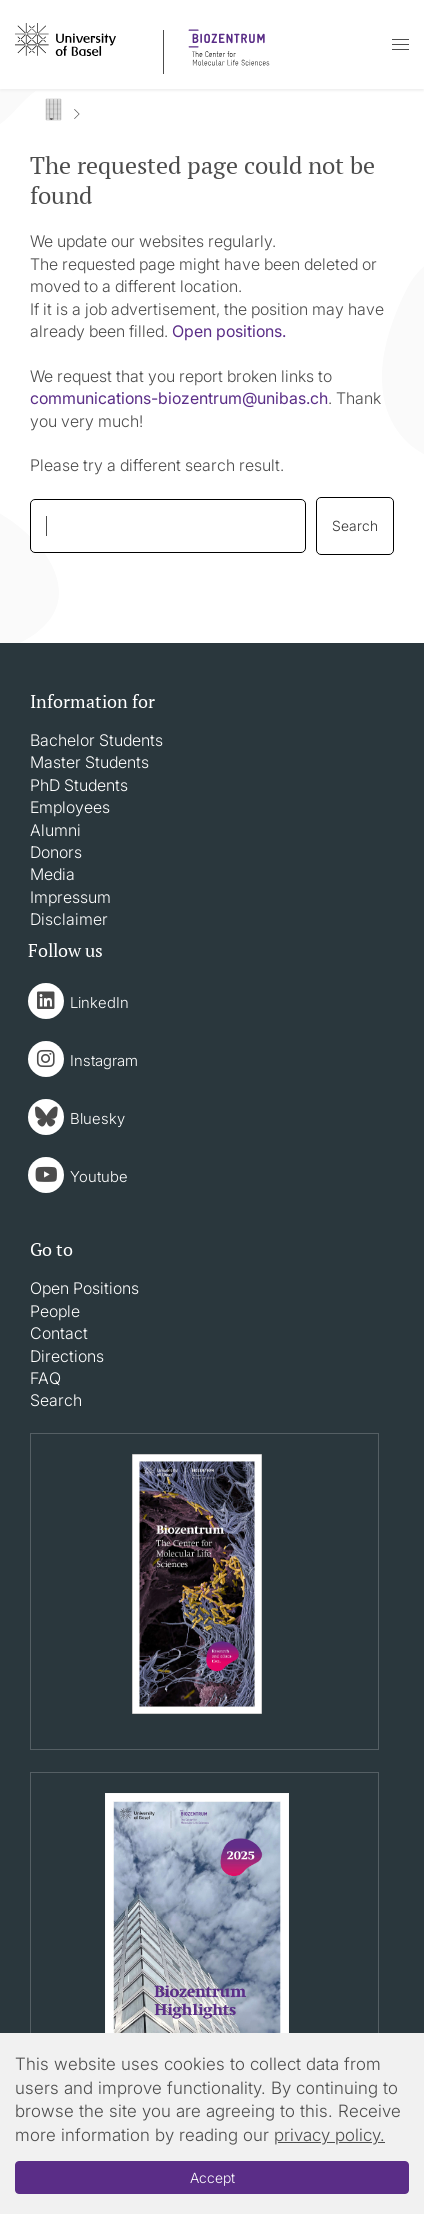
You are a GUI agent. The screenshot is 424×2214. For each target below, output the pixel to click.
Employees (70, 807)
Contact (59, 1333)
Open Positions (84, 1288)
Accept (212, 2177)
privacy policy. (329, 2135)
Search (56, 1400)
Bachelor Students (96, 740)
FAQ (45, 1378)
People (55, 1311)
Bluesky (97, 1118)
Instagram (104, 1060)
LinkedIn (99, 1002)
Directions (67, 1356)
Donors (56, 852)
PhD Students (79, 785)
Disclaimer (69, 919)
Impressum (70, 897)
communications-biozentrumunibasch (179, 398)
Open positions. (229, 331)
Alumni (55, 830)
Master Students (89, 762)
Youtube (99, 1176)
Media (52, 874)
